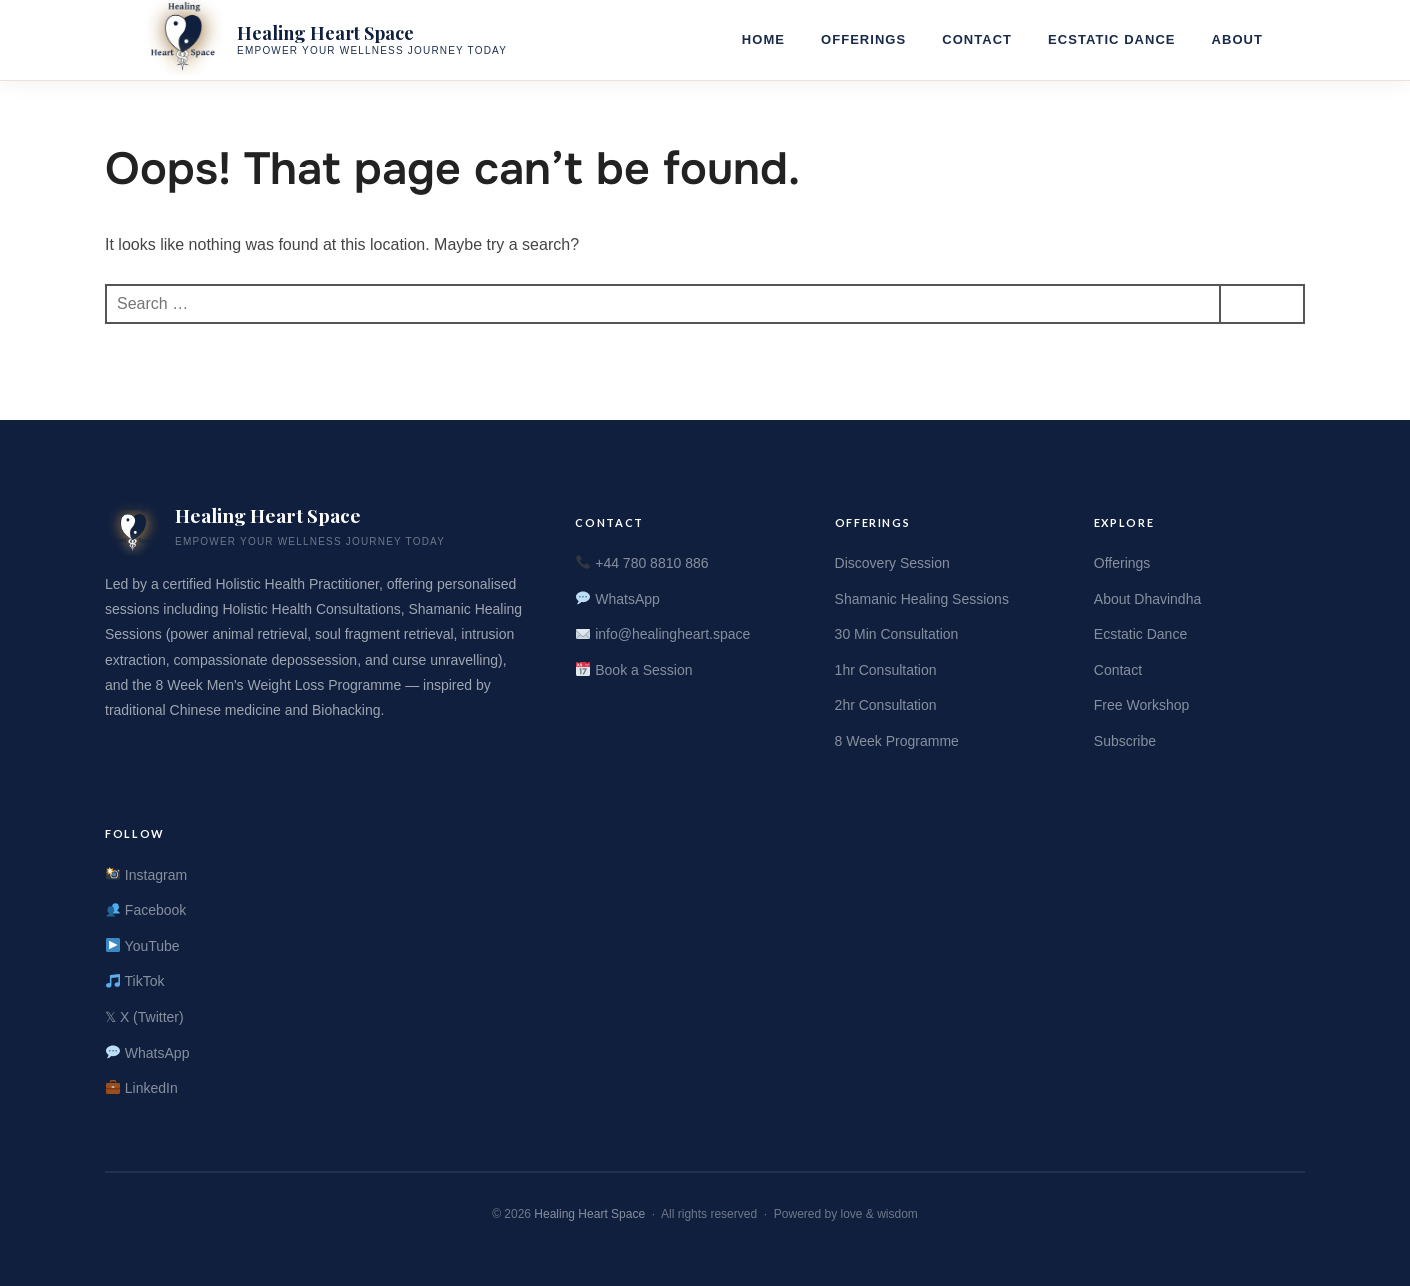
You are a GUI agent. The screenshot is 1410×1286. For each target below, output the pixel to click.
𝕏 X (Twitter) (144, 1017)
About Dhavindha (1147, 599)
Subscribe (1125, 741)
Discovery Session (892, 563)
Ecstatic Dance (1111, 39)
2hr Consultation (886, 705)
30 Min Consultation (897, 634)
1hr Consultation (886, 670)
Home (763, 39)
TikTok (135, 981)
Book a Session (634, 670)
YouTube (143, 946)
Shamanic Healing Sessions (922, 599)
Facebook (146, 910)
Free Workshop (1141, 705)
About (1237, 39)
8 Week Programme (897, 741)
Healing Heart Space (589, 1214)
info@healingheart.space (663, 634)
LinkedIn (142, 1088)
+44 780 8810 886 (642, 563)
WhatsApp (617, 599)
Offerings (863, 39)
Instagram (146, 875)
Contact (977, 39)
